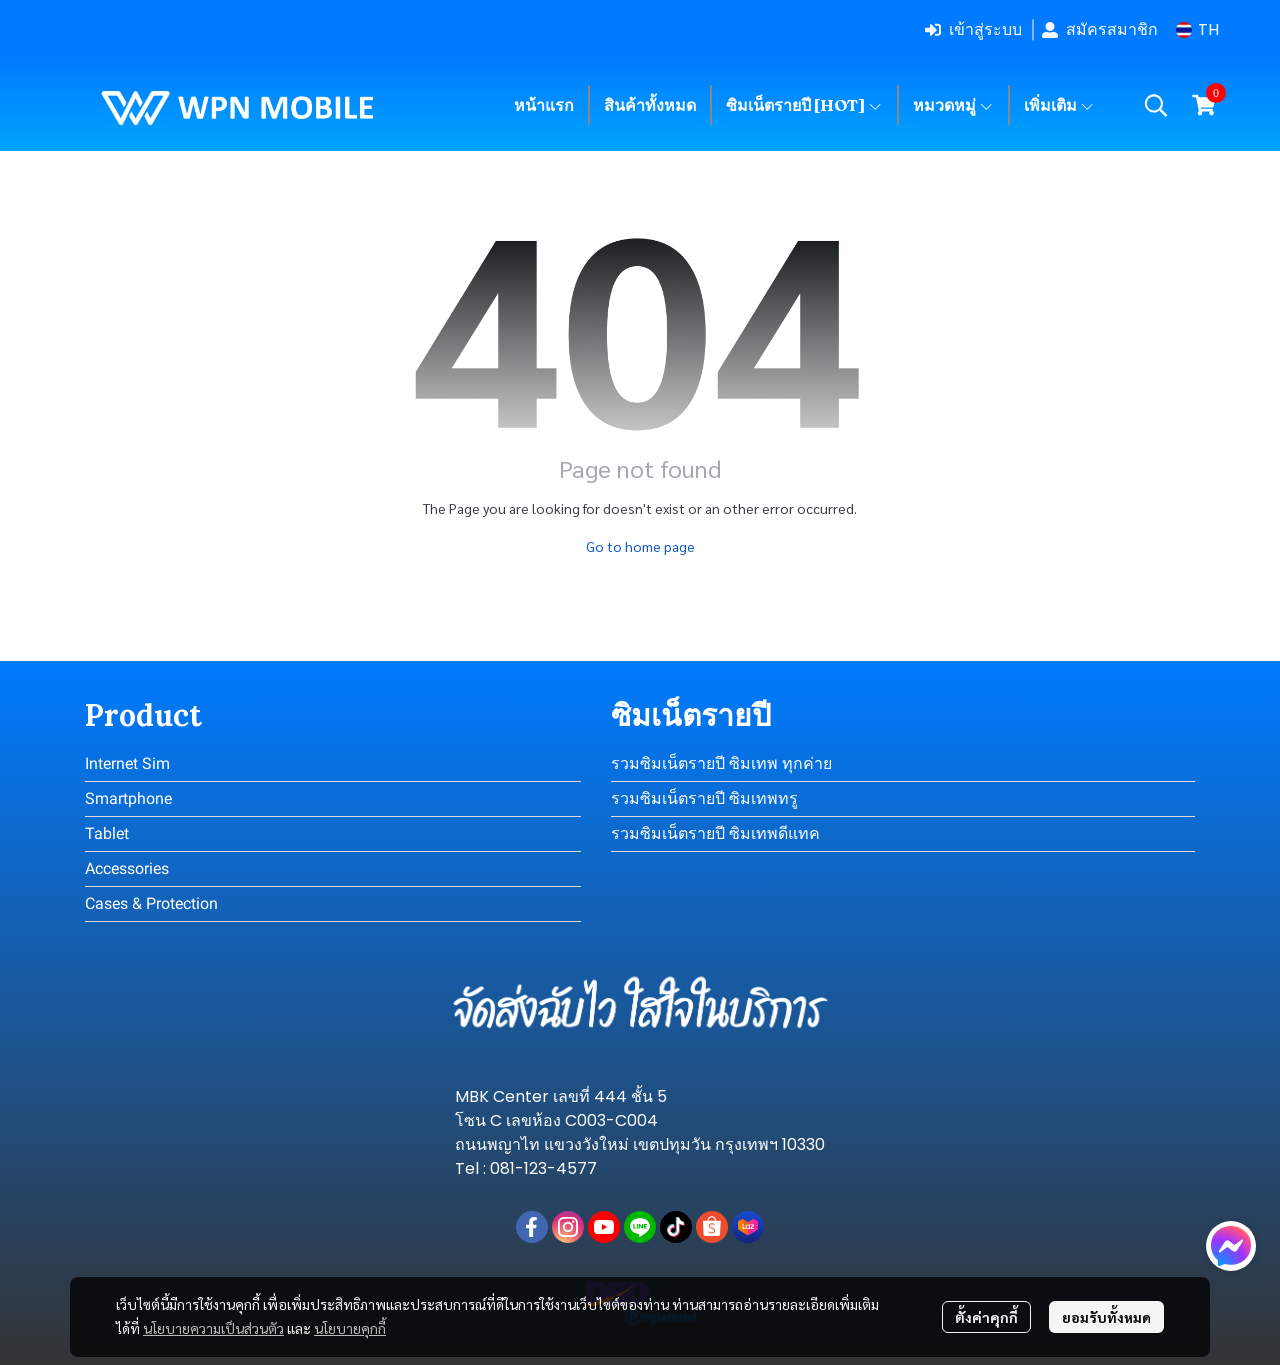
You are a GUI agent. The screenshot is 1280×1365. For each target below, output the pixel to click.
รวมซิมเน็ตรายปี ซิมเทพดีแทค (715, 833)
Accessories (127, 868)
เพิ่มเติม (1059, 105)
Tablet (107, 833)
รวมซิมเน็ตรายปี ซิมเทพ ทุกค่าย (721, 763)
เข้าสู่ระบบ (973, 29)
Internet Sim (127, 763)
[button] (1197, 29)
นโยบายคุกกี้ (350, 1328)
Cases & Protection (151, 903)
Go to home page (640, 546)
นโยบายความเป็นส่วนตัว (213, 1328)
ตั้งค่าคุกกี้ (986, 1317)
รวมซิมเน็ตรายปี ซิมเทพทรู (704, 798)
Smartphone (128, 798)
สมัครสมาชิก (1100, 29)
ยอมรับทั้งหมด (1106, 1317)
